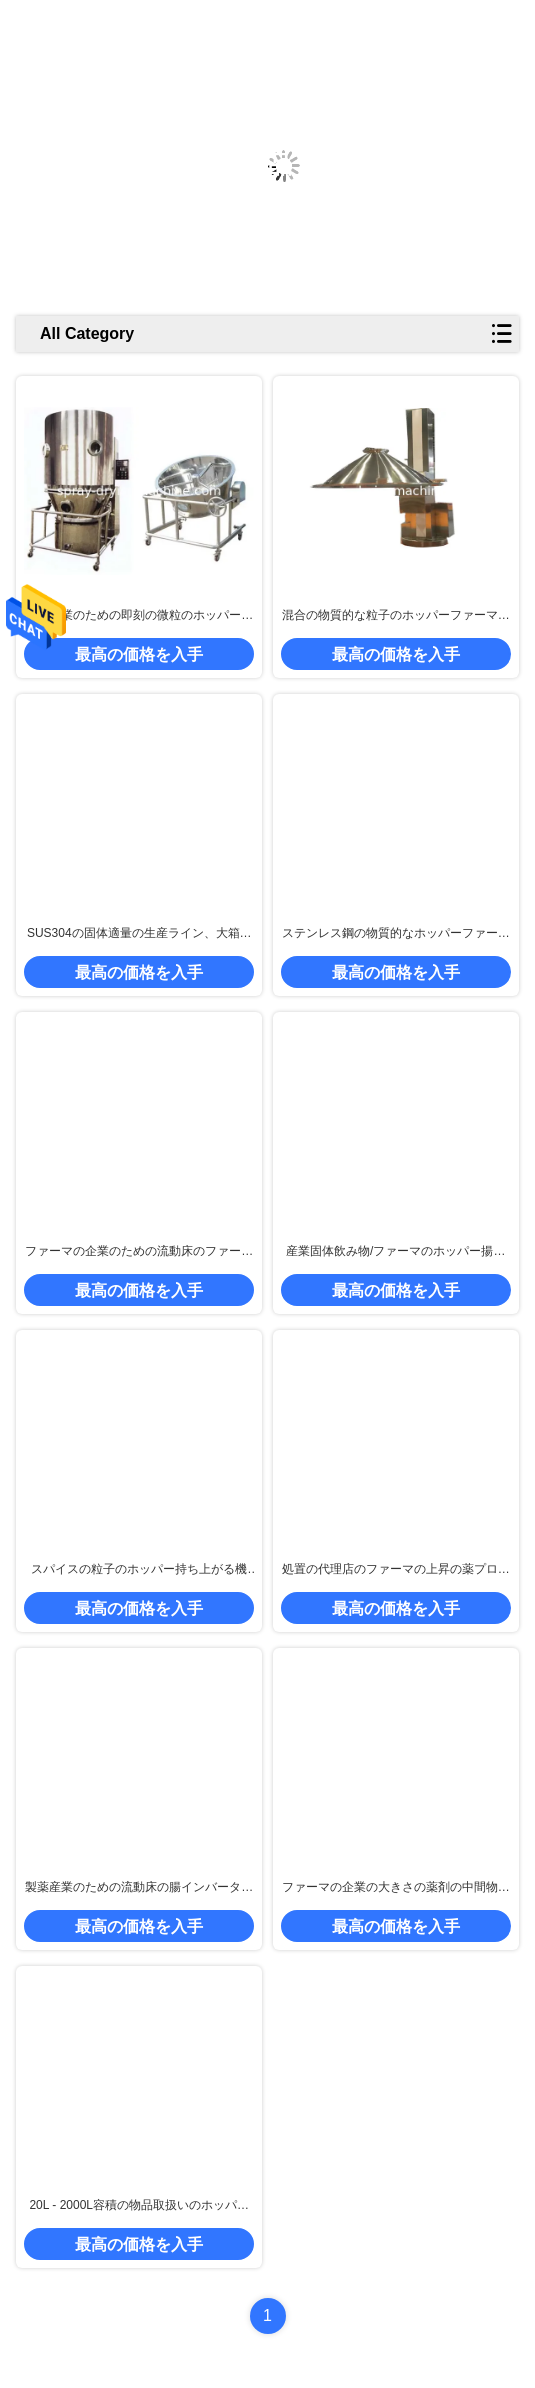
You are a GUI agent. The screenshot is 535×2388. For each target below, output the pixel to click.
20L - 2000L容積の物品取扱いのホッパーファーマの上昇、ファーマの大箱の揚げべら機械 (139, 2206)
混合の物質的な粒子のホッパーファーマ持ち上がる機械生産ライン (396, 616)
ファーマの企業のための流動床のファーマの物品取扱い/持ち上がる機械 (139, 1252)
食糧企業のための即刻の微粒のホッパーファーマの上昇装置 (139, 616)
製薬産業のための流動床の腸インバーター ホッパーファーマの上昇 (139, 1888)
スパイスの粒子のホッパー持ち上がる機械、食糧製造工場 (139, 1570)
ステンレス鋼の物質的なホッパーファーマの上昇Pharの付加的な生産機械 (396, 934)
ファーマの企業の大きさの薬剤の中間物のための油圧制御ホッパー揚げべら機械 (396, 1888)
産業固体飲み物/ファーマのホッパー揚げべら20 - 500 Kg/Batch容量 (395, 1252)
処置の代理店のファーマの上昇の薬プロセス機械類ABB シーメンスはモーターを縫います (396, 1570)
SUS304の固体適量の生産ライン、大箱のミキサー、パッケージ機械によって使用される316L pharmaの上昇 (139, 934)
